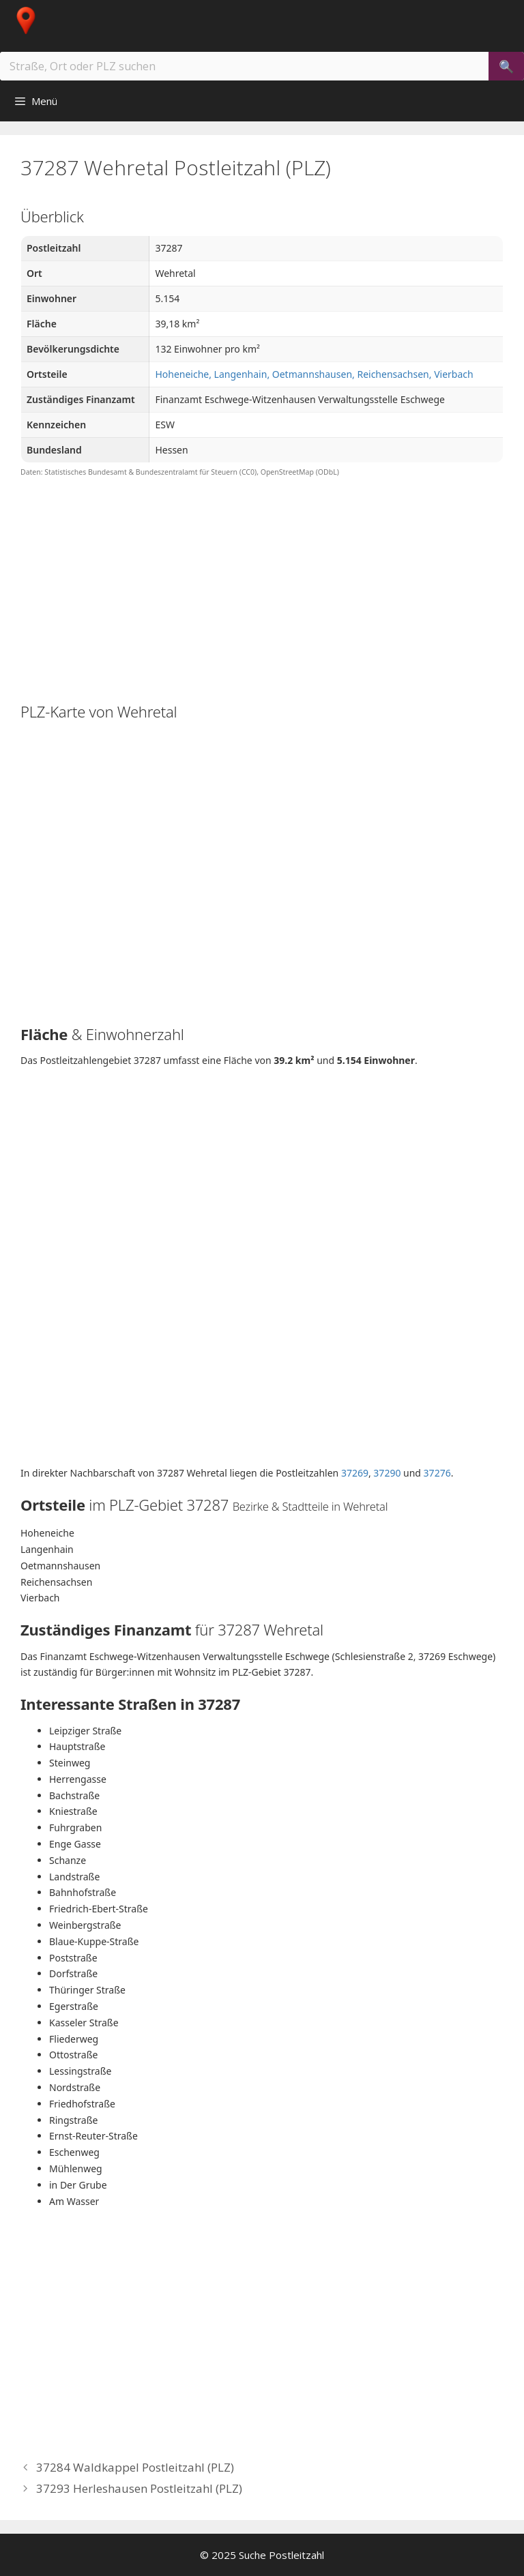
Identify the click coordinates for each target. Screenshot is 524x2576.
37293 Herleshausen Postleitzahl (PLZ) (139, 2488)
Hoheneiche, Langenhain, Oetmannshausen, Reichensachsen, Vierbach (314, 374)
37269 (354, 1472)
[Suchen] (506, 66)
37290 (387, 1472)
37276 (437, 1472)
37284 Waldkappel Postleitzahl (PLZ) (135, 2467)
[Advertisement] (262, 589)
